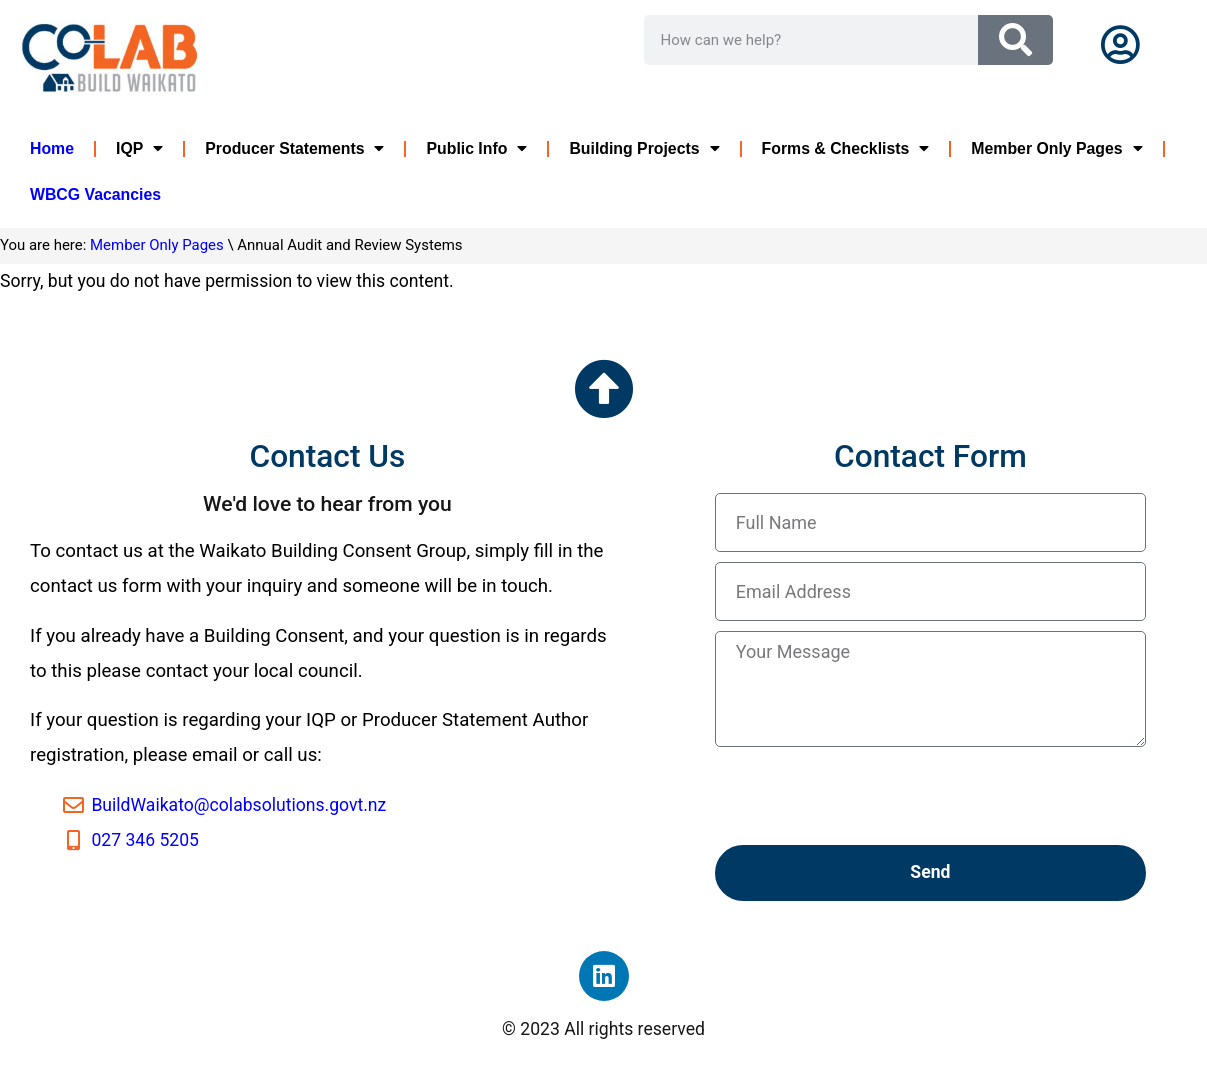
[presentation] (867, 796)
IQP (139, 149)
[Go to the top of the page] (604, 389)
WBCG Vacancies (95, 194)
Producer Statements (294, 149)
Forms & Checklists (846, 149)
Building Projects (644, 149)
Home (52, 148)
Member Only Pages (1056, 149)
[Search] (1015, 40)
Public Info (476, 149)
